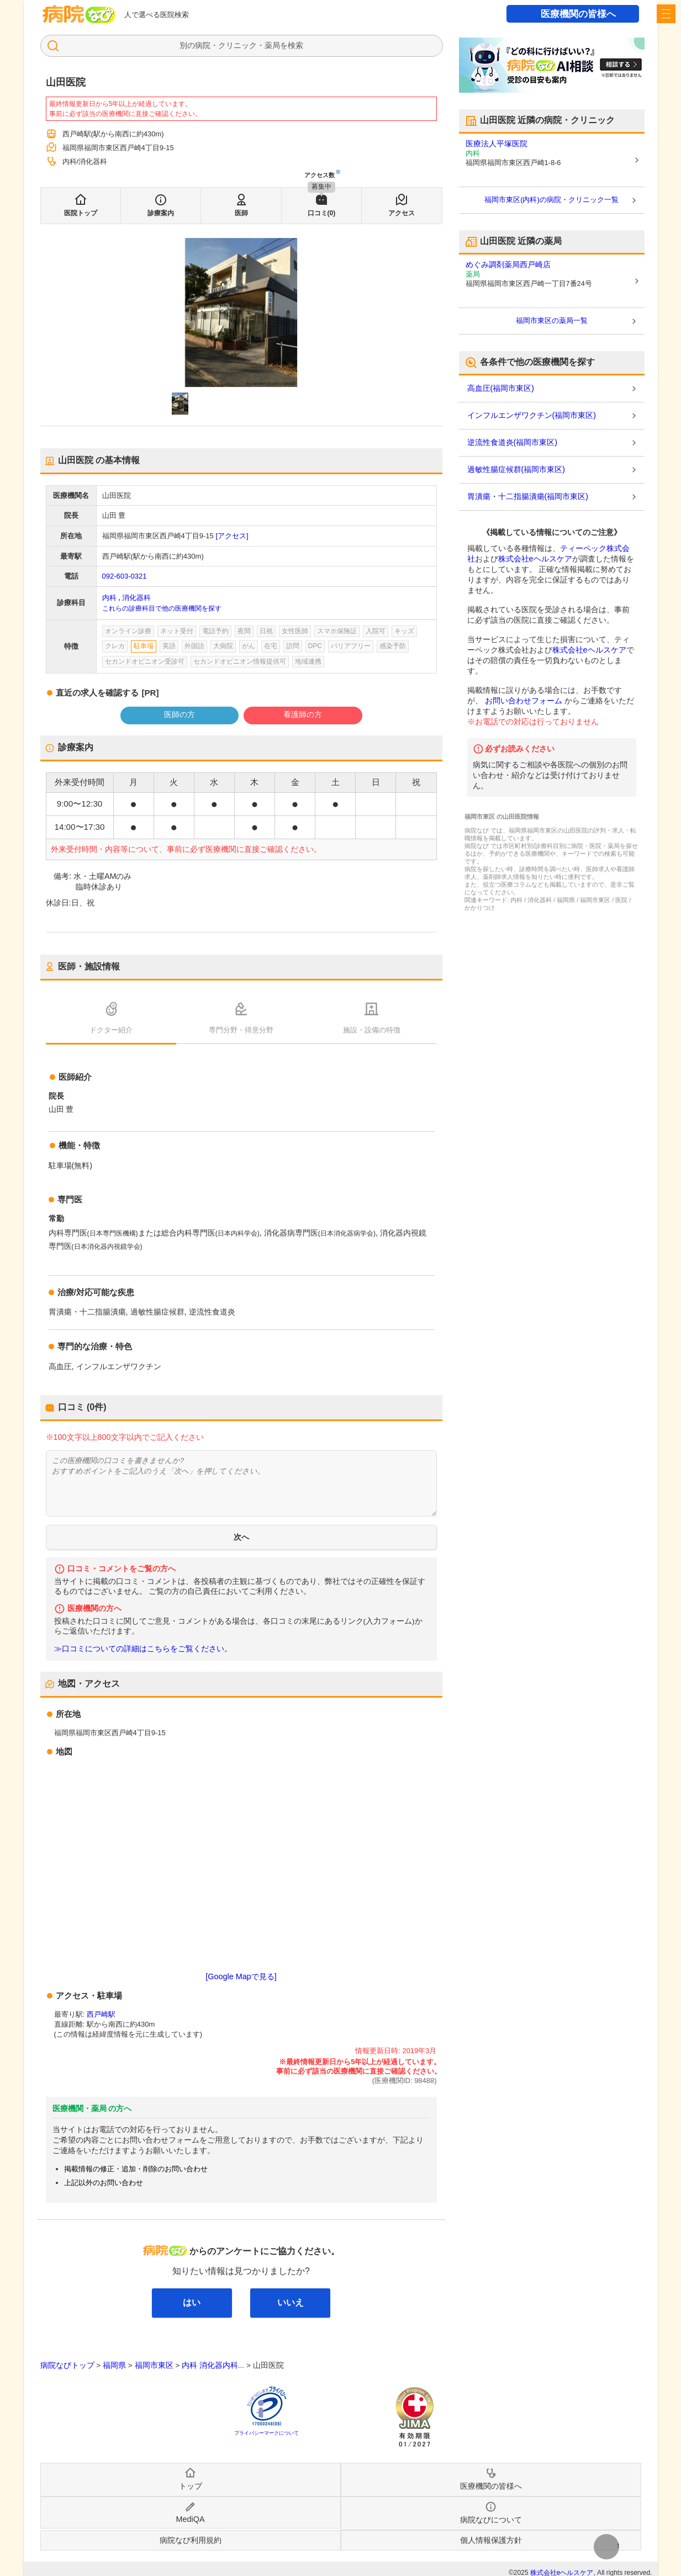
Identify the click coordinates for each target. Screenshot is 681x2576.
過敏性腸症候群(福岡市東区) (516, 469)
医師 (241, 213)
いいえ (290, 2302)
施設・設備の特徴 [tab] (371, 1030)
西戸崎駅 (101, 2014)
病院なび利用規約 (190, 2540)
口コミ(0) (322, 213)
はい (191, 2302)
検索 (295, 45)
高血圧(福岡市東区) (500, 388)
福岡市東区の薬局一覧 (552, 320)
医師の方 (179, 714)
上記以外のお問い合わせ (103, 2183)
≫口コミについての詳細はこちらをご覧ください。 (143, 1649)
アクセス (401, 213)
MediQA (190, 2519)
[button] (180, 404)
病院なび (79, 14)
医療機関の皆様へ (578, 14)
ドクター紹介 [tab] (111, 1030)
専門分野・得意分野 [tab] (241, 1030)
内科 (109, 597)
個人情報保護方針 (491, 2540)
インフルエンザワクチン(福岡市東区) (531, 415)
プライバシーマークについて (266, 2433)
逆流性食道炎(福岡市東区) (512, 442)
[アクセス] (231, 536)
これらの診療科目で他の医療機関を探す (161, 608)
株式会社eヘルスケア (535, 558)
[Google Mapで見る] (240, 1976)
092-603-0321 (124, 576)
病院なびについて (491, 2519)
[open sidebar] (666, 13)
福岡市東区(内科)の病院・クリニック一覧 (551, 199)
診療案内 (160, 213)
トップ (190, 2486)
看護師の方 (302, 714)
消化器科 (136, 597)
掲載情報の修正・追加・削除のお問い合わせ (136, 2169)
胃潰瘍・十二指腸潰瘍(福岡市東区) (527, 496)
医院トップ (80, 213)
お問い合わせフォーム (523, 700)
